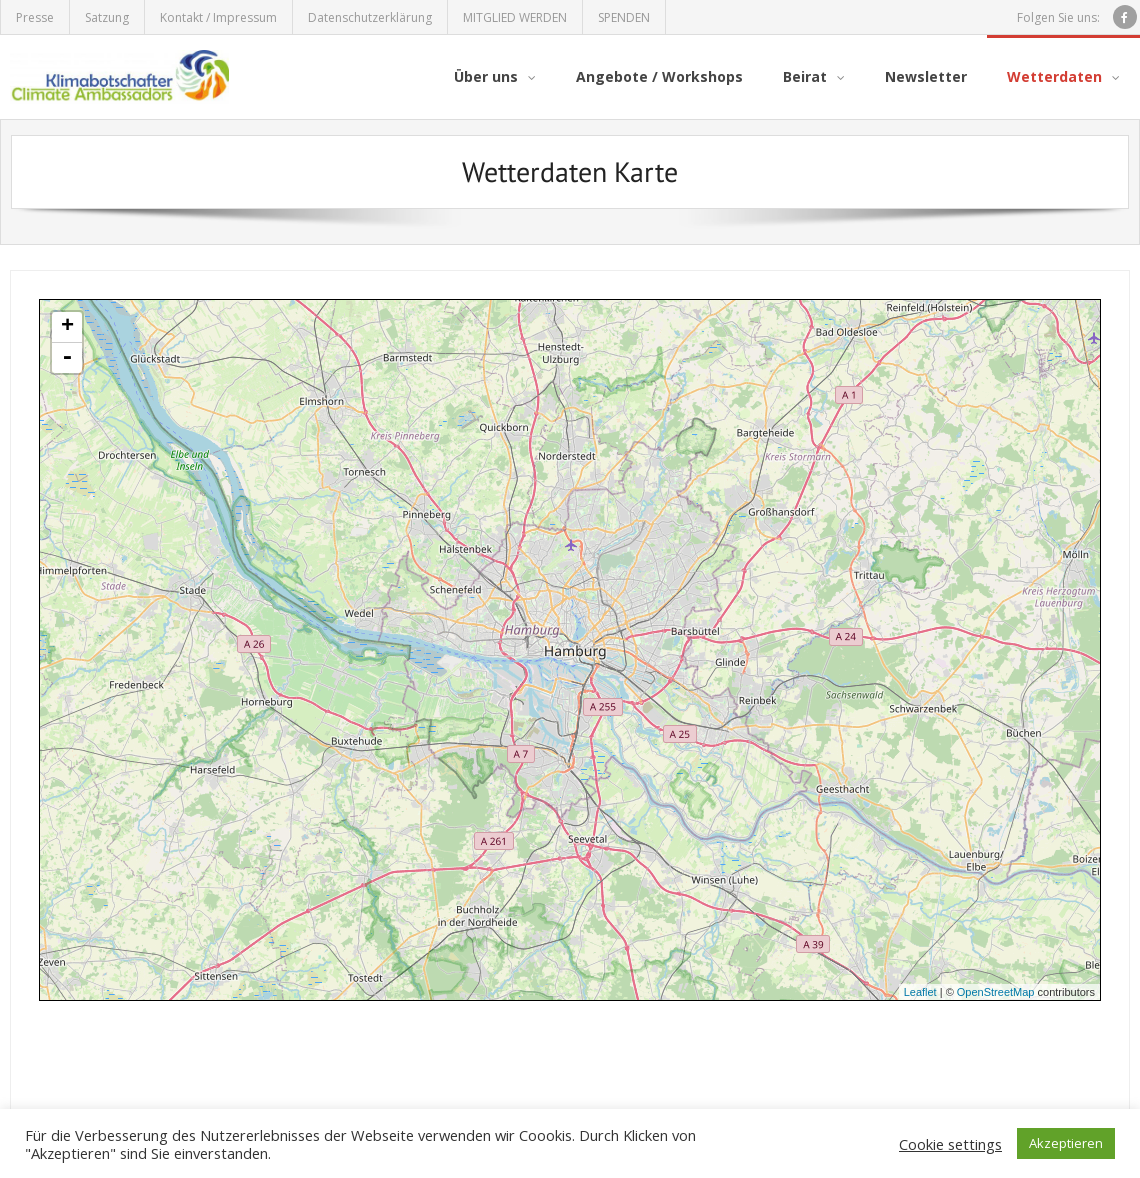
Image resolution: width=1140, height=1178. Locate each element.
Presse (35, 17)
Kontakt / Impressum (218, 17)
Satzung (107, 17)
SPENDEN (624, 17)
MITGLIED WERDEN (515, 17)
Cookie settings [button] (950, 1144)
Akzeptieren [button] (1066, 1143)
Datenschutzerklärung (370, 17)
